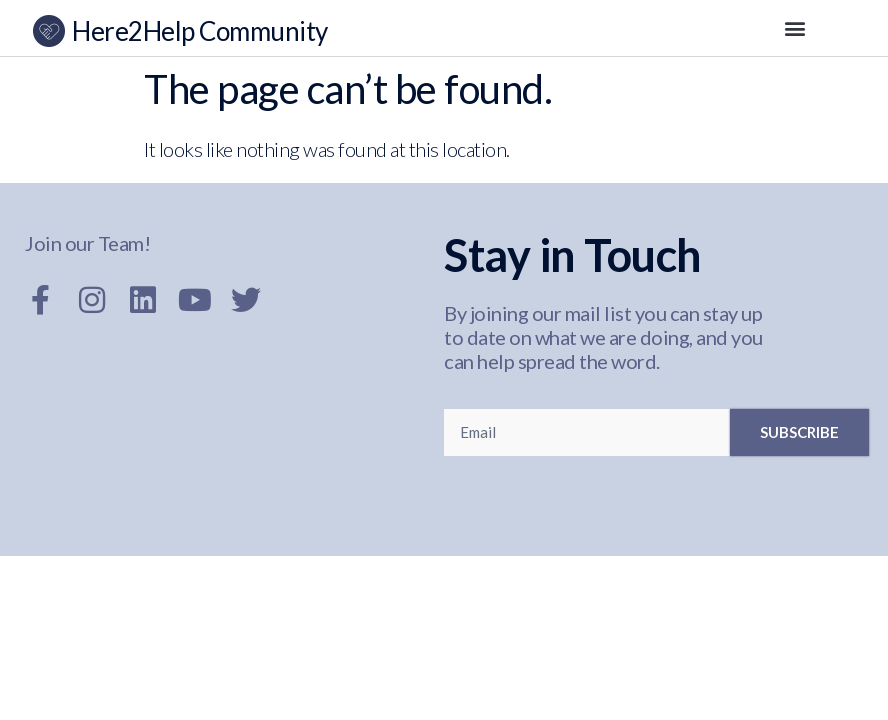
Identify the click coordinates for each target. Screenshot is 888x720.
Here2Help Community (200, 31)
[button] (795, 28)
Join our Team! (87, 243)
